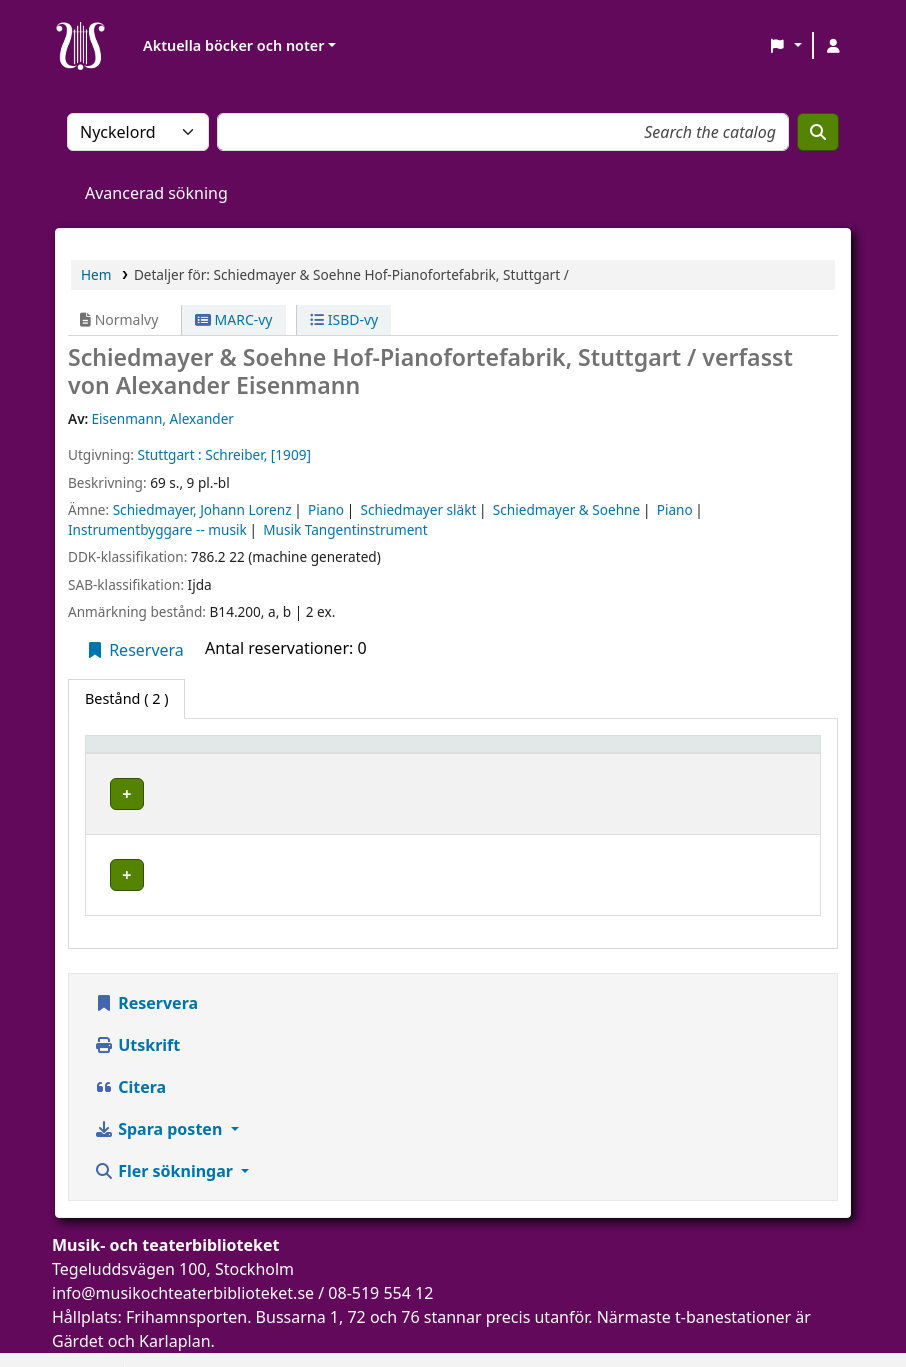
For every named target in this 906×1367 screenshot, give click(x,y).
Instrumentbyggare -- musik (157, 529)
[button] (785, 46)
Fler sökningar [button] (165, 1140)
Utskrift (137, 1014)
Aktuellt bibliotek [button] (330, 753)
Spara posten (160, 1098)
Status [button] (739, 753)
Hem (96, 274)
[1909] (291, 454)
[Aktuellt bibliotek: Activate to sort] (397, 753)
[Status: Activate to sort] (763, 753)
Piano (326, 509)
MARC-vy (234, 319)
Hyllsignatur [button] (589, 753)
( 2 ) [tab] (126, 698)
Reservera (134, 650)
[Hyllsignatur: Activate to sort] (621, 753)
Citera (130, 1056)
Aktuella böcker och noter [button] (233, 45)
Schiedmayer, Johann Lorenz (202, 509)
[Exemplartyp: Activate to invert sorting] (173, 753)
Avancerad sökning (156, 193)
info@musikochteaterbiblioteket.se (183, 1262)
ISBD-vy (344, 319)
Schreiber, (236, 454)
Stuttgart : (169, 454)
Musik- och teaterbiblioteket (362, 790)
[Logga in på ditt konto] (833, 46)
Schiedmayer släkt (419, 509)
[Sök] (818, 132)
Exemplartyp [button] (139, 753)
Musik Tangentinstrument (345, 529)
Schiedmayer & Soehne (566, 509)
